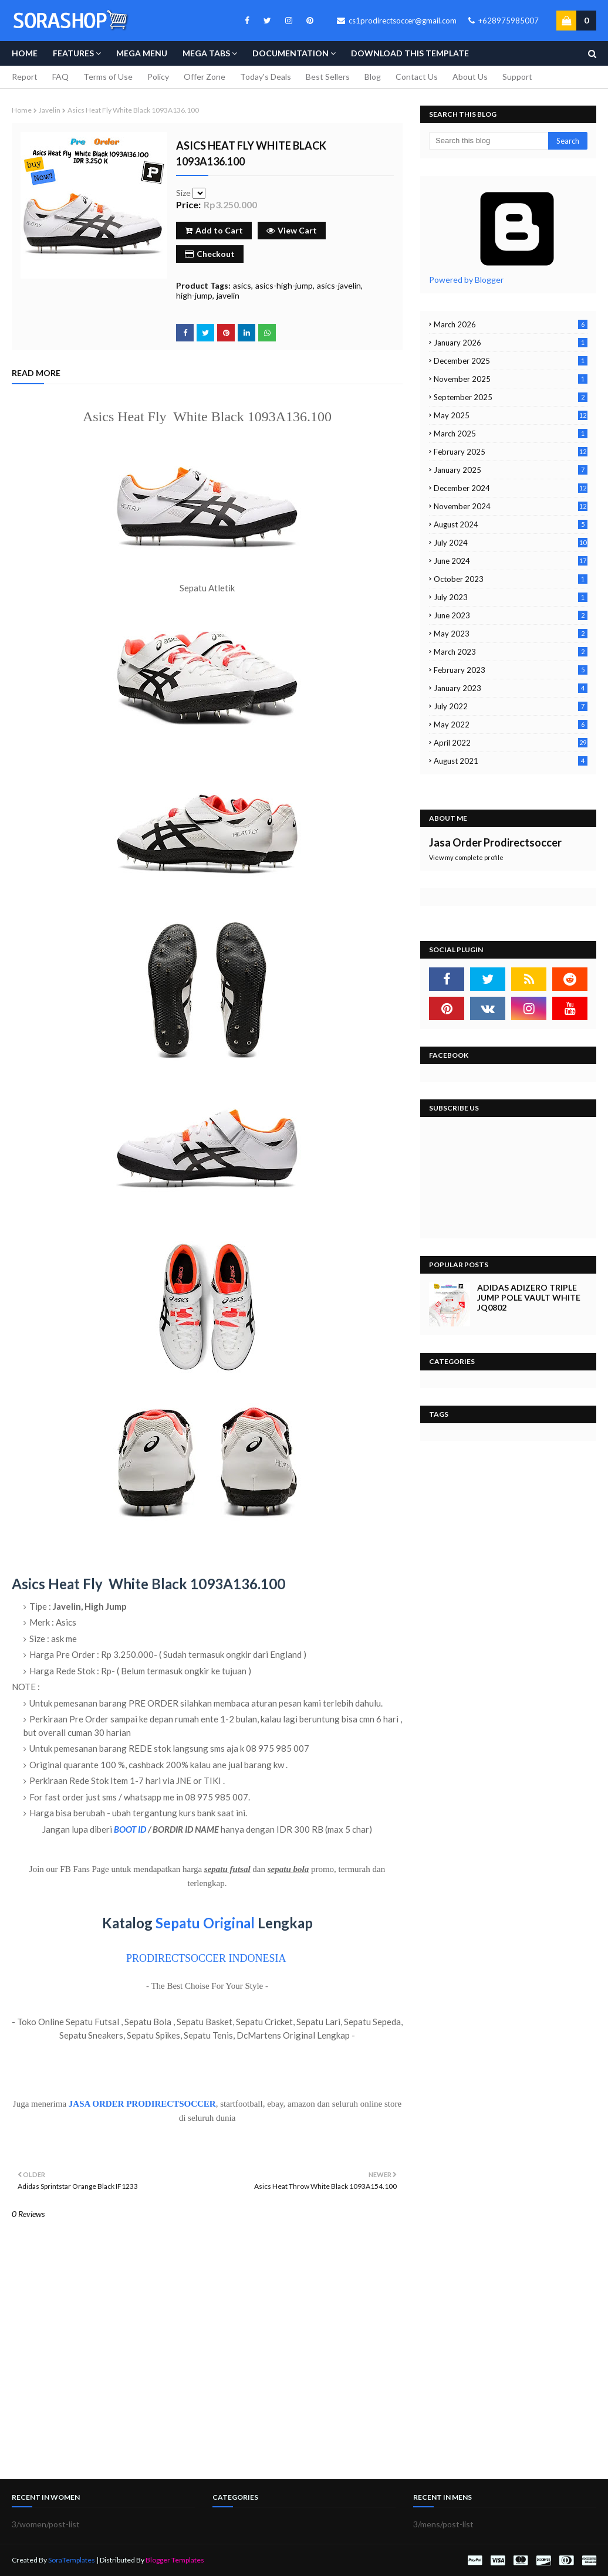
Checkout (210, 254)
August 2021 (510, 761)
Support (517, 77)
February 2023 (510, 670)
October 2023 (510, 579)
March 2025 (510, 433)
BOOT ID (130, 1829)
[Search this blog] (488, 141)
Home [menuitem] (25, 53)
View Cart (291, 230)
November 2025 (510, 379)
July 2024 (510, 542)
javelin (49, 110)
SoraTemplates (71, 2559)
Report (25, 77)
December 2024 (510, 488)
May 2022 (510, 724)
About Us (470, 77)
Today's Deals (265, 77)
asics (242, 285)
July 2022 (510, 706)
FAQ (60, 77)
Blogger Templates (175, 2559)
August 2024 (510, 524)
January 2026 (510, 342)
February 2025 (510, 451)
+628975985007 (503, 20)
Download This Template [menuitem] (410, 53)
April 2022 (510, 742)
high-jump (194, 295)
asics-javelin (339, 285)
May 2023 (510, 633)
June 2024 (510, 561)
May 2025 (510, 415)
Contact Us (417, 77)
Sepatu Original (205, 1922)
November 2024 (510, 506)
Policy (158, 77)
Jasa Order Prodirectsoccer (495, 842)
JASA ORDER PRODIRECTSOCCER (142, 2103)
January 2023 (510, 688)
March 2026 (510, 324)
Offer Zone (204, 77)
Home (22, 110)
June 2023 (510, 615)
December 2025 (510, 360)
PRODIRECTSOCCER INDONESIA (206, 1958)
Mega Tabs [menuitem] (206, 53)
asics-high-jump (284, 285)
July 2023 (510, 597)
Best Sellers (328, 77)
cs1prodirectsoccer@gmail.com (397, 20)
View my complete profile (466, 857)
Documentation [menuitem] (290, 53)
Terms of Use (108, 77)
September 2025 (510, 397)
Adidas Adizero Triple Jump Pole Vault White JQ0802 (528, 1297)
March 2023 (510, 651)
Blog (372, 77)
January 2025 (510, 470)
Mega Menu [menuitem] (141, 53)
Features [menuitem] (73, 53)
